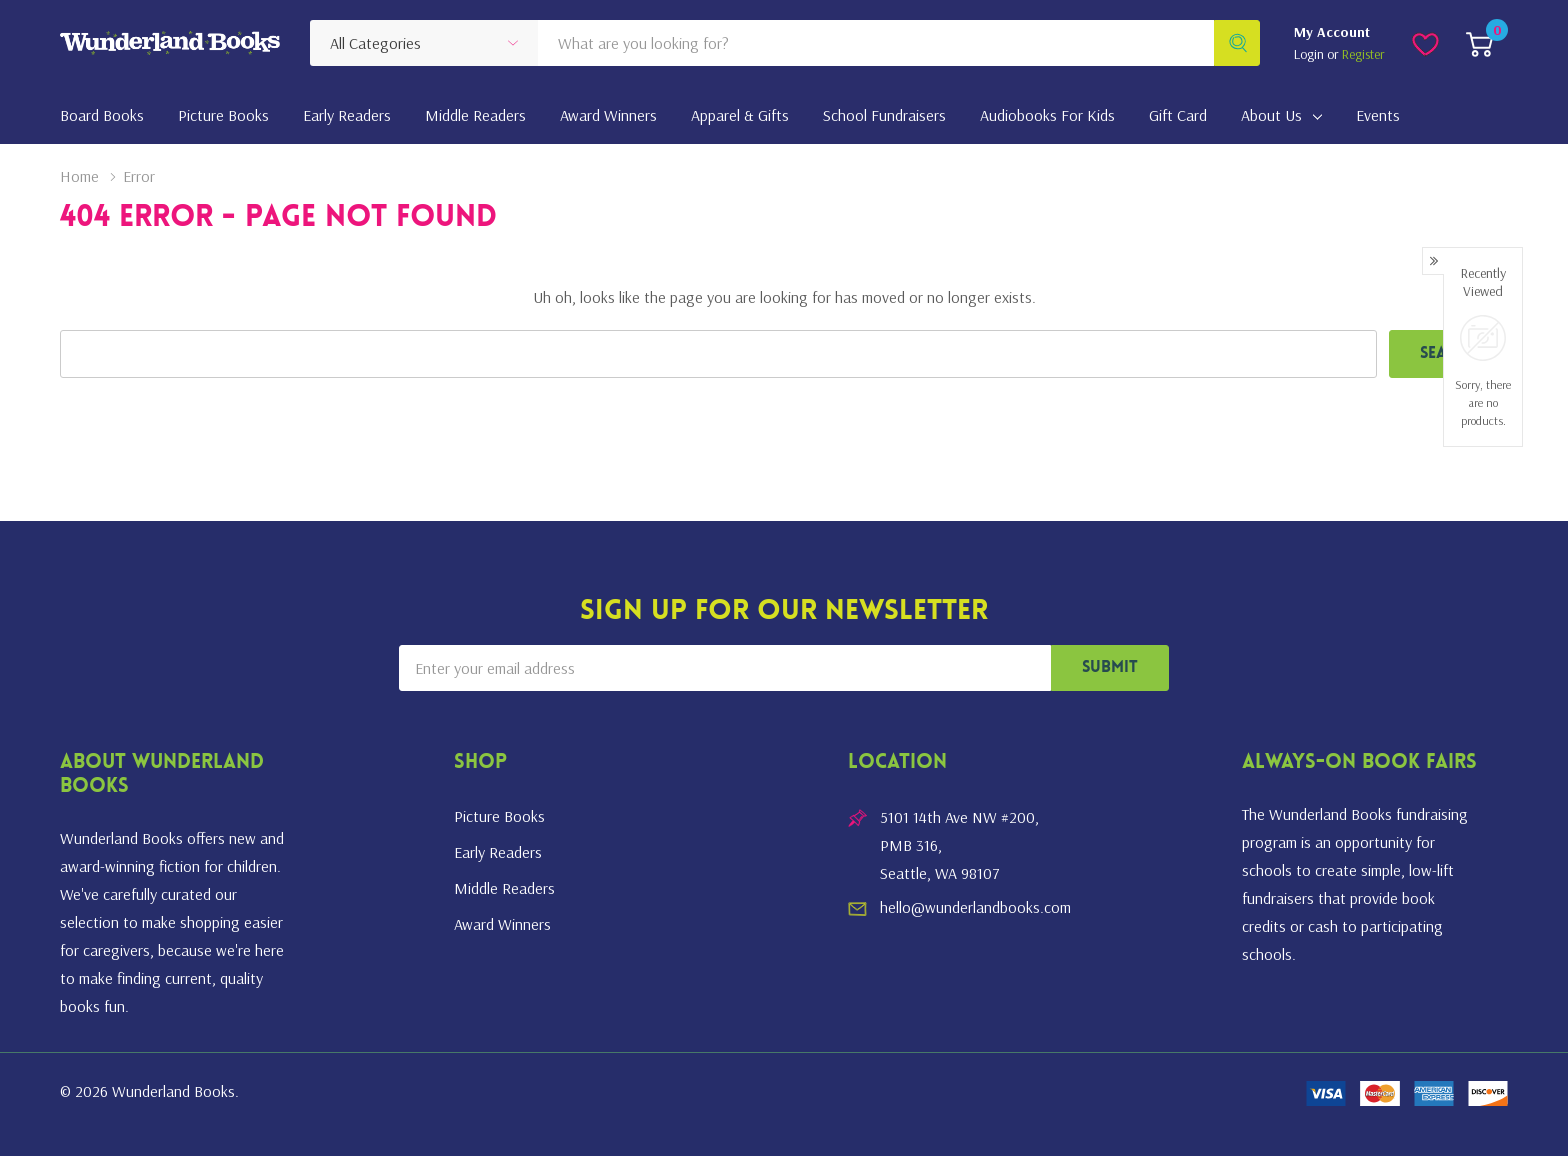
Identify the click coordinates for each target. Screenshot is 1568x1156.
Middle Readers (504, 888)
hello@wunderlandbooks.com (975, 907)
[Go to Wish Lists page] (1425, 43)
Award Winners (502, 924)
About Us (1271, 115)
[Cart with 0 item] (1479, 43)
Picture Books (499, 816)
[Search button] (1237, 43)
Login (1310, 54)
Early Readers (498, 852)
